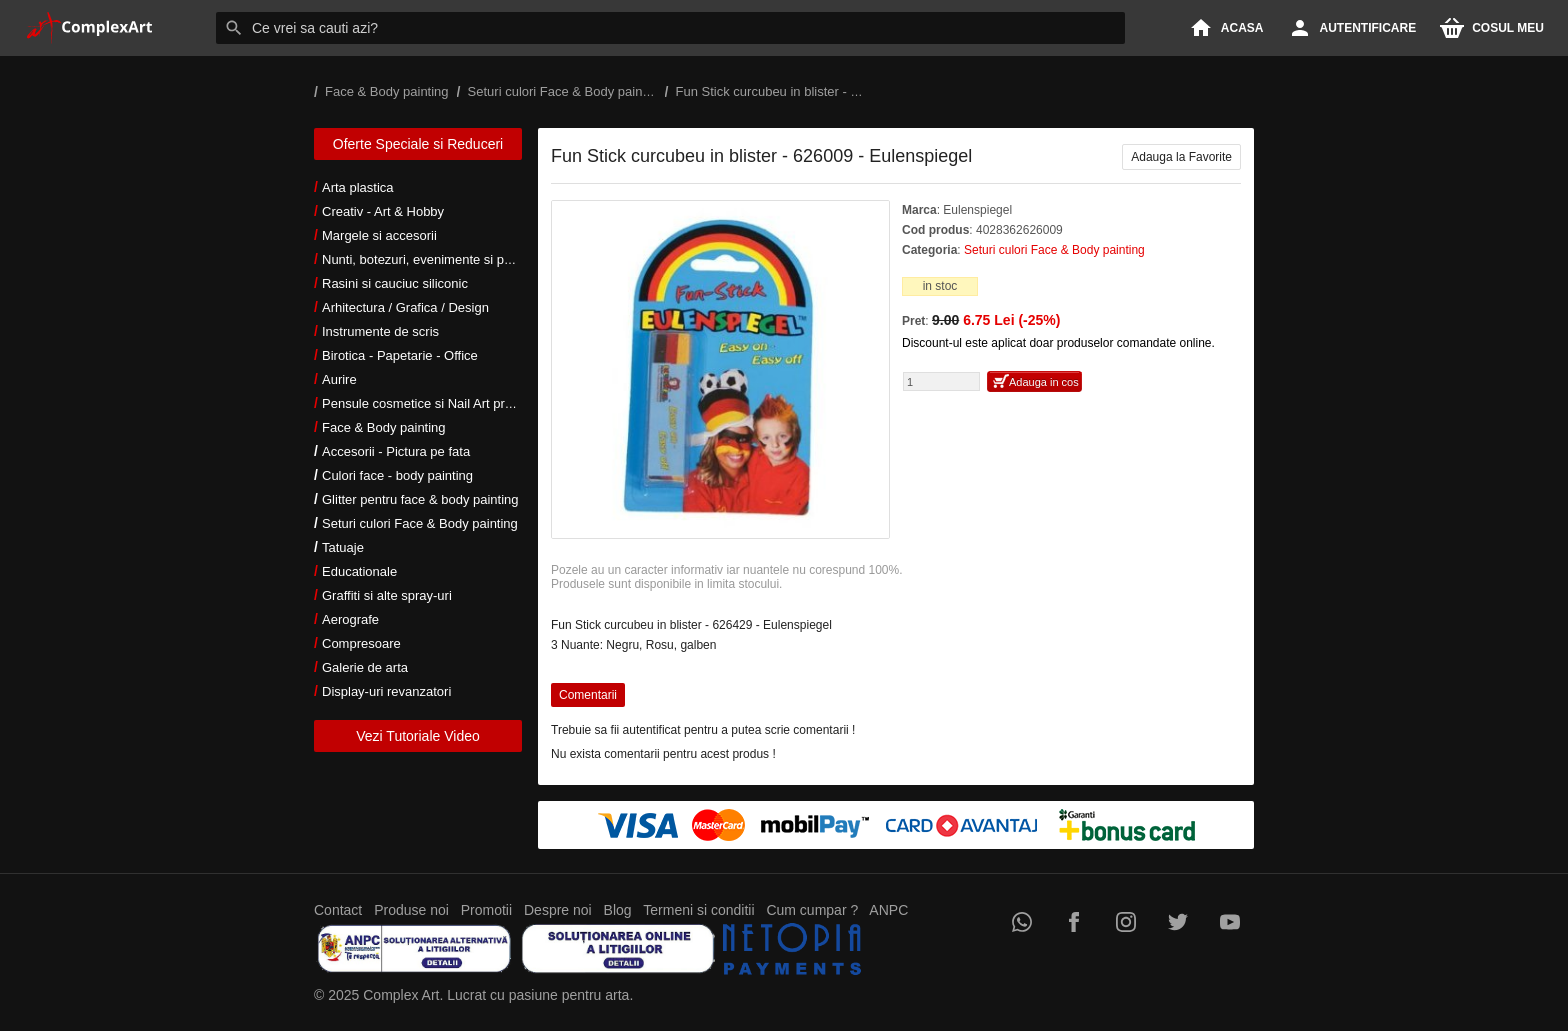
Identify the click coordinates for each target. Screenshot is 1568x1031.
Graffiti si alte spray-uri (387, 595)
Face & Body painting (384, 427)
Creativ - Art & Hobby (383, 211)
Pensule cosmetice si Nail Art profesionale (443, 403)
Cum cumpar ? (812, 910)
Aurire (339, 379)
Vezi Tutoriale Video (418, 736)
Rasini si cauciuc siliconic (395, 283)
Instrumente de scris (380, 331)
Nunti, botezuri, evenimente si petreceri (434, 259)
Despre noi (558, 910)
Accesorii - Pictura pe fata (396, 451)
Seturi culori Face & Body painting (420, 523)
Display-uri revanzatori (386, 691)
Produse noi (411, 910)
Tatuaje (343, 547)
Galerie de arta (365, 667)
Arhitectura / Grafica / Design (405, 307)
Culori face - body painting (397, 475)
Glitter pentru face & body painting (420, 499)
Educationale (359, 571)
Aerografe (350, 619)
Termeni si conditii (698, 910)
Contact (338, 910)
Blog (618, 910)
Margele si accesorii (379, 235)
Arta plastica (358, 187)
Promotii (486, 910)
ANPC (888, 910)
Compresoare (361, 643)
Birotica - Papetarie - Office (400, 355)
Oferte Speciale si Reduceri (418, 144)
